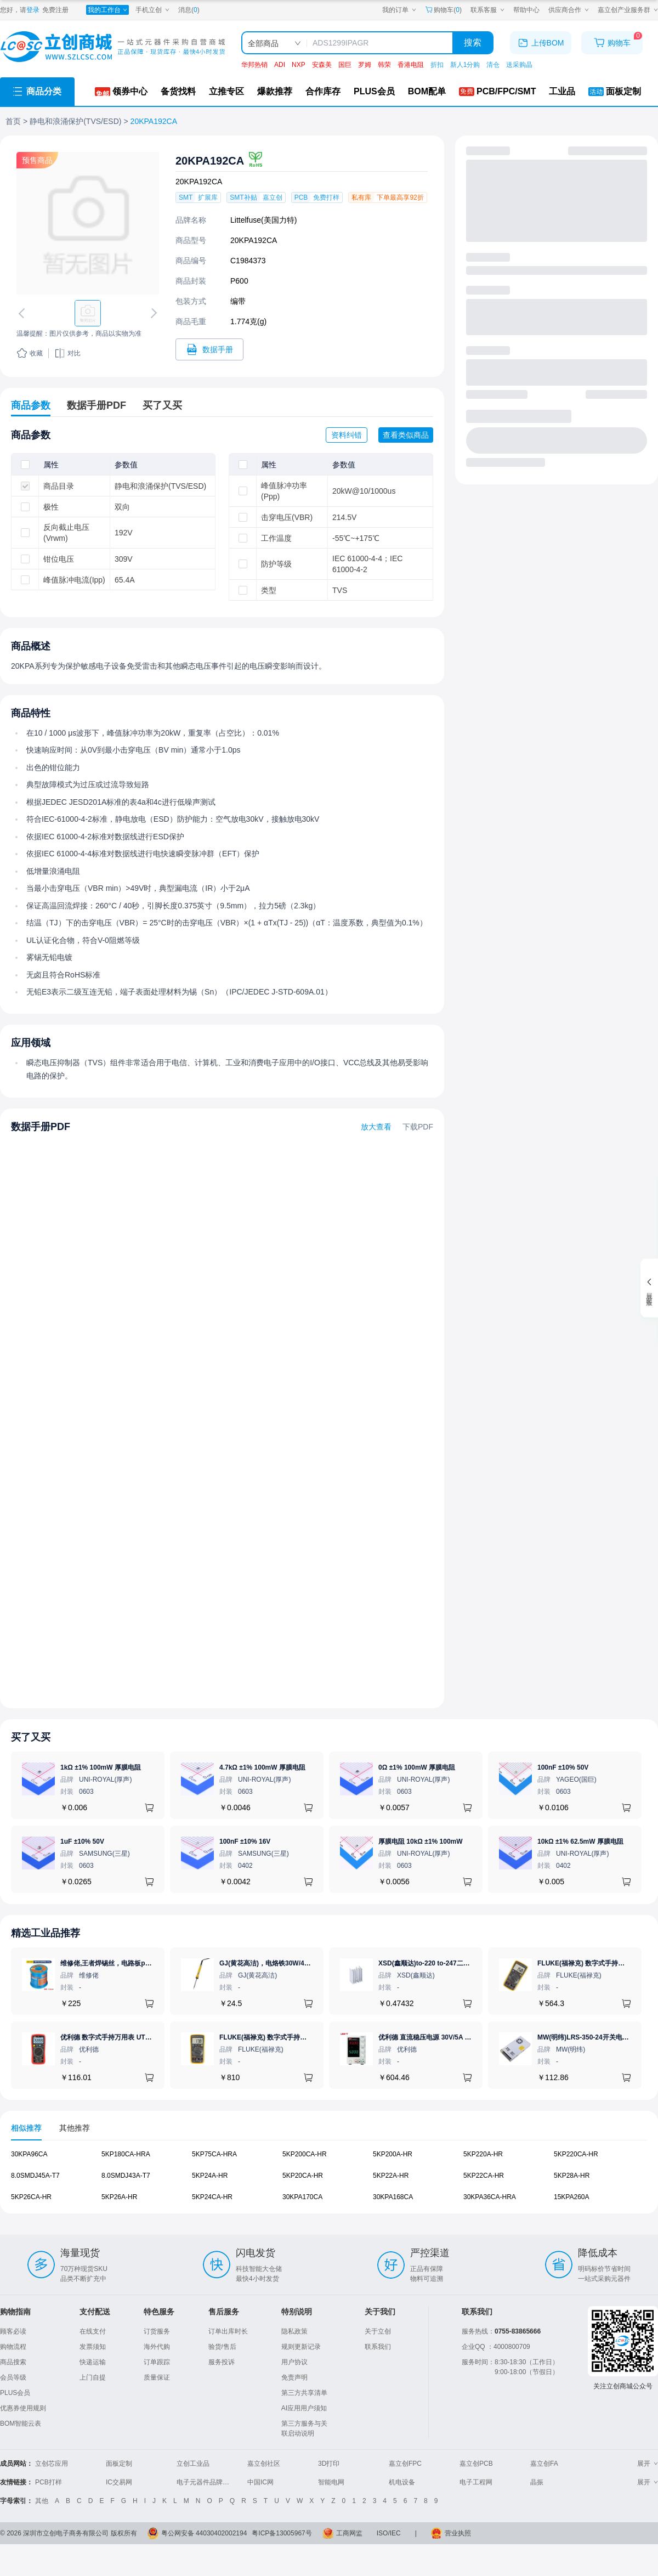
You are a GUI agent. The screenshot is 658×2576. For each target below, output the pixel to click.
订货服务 (157, 2331)
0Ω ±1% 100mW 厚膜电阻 (416, 1767)
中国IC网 (260, 2482)
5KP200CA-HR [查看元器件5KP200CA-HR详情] (304, 2154)
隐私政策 (294, 2331)
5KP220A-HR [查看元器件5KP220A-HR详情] (483, 2154)
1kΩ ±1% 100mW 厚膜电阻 (100, 1767)
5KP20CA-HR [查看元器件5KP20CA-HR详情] (302, 2175)
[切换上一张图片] (24, 313)
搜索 (472, 42)
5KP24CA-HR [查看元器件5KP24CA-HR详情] (212, 2196)
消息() (189, 10)
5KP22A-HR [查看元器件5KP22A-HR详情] (391, 2175)
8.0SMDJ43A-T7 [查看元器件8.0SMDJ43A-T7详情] (125, 2175)
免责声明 (294, 2377)
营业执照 (458, 2533)
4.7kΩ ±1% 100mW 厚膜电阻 (262, 1767)
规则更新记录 (301, 2347)
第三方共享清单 (304, 2393)
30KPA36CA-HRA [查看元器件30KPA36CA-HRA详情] (489, 2196)
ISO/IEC (389, 2533)
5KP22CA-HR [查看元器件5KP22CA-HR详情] (483, 2175)
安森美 (322, 65)
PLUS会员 (15, 2393)
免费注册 (55, 10)
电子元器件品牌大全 (206, 2482)
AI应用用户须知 (304, 2408)
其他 (41, 2501)
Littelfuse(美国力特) (263, 220)
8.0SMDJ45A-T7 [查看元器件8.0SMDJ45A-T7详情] (35, 2175)
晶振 (536, 2482)
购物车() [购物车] (443, 10)
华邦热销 (254, 65)
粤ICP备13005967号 (281, 2533)
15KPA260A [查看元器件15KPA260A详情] (571, 2196)
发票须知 (93, 2347)
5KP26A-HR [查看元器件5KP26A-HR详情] (119, 2196)
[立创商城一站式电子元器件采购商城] (112, 47)
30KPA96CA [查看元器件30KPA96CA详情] (29, 2154)
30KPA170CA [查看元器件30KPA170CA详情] (302, 2196)
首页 (13, 121)
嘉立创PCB (476, 2463)
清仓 (493, 65)
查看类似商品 (406, 435)
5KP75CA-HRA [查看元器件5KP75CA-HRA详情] (214, 2154)
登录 (32, 10)
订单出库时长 (228, 2331)
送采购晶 (519, 65)
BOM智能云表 (20, 2423)
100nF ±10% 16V (244, 1841)
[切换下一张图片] (152, 313)
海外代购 (157, 2347)
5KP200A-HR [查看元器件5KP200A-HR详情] (392, 2154)
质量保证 (157, 2377)
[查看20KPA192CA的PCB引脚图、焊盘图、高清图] (87, 223)
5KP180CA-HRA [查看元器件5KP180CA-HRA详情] (125, 2154)
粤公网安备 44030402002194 (204, 2533)
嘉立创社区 (263, 2463)
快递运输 (93, 2362)
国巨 (344, 65)
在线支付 (93, 2331)
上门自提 (93, 2377)
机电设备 (402, 2482)
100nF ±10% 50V (562, 1767)
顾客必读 (13, 2331)
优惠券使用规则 (23, 2408)
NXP (298, 65)
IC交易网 (119, 2482)
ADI (279, 65)
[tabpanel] (329, 2181)
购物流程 (13, 2347)
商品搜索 (13, 2362)
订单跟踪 (157, 2362)
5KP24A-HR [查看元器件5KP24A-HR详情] (210, 2175)
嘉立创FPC (405, 2463)
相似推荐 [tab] (26, 2127)
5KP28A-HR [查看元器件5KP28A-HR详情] (571, 2175)
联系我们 (378, 2347)
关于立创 (378, 2331)
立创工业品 (193, 2463)
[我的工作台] (107, 10)
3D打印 (328, 2463)
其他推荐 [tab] (74, 2127)
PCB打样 (48, 2482)
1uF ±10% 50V (82, 1841)
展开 (647, 2463)
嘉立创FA (544, 2463)
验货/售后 (222, 2347)
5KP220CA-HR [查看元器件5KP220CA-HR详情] (576, 2154)
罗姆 (364, 65)
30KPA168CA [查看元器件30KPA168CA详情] (393, 2196)
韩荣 (384, 65)
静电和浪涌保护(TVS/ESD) (75, 121)
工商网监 (349, 2533)
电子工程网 (476, 2482)
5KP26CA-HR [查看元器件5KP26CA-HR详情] (31, 2196)
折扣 (437, 65)
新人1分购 (465, 65)
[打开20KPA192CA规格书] (209, 349)
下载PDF (417, 1126)
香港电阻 (411, 65)
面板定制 (119, 2463)
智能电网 (331, 2482)
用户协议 (294, 2362)
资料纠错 (346, 435)
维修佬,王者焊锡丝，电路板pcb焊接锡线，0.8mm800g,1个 (147, 1963)
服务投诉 (221, 2362)
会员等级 (13, 2377)
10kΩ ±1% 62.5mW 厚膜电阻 (580, 1841)
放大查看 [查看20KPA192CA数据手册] (376, 1126)
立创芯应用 (51, 2463)
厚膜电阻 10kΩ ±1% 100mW (420, 1841)
